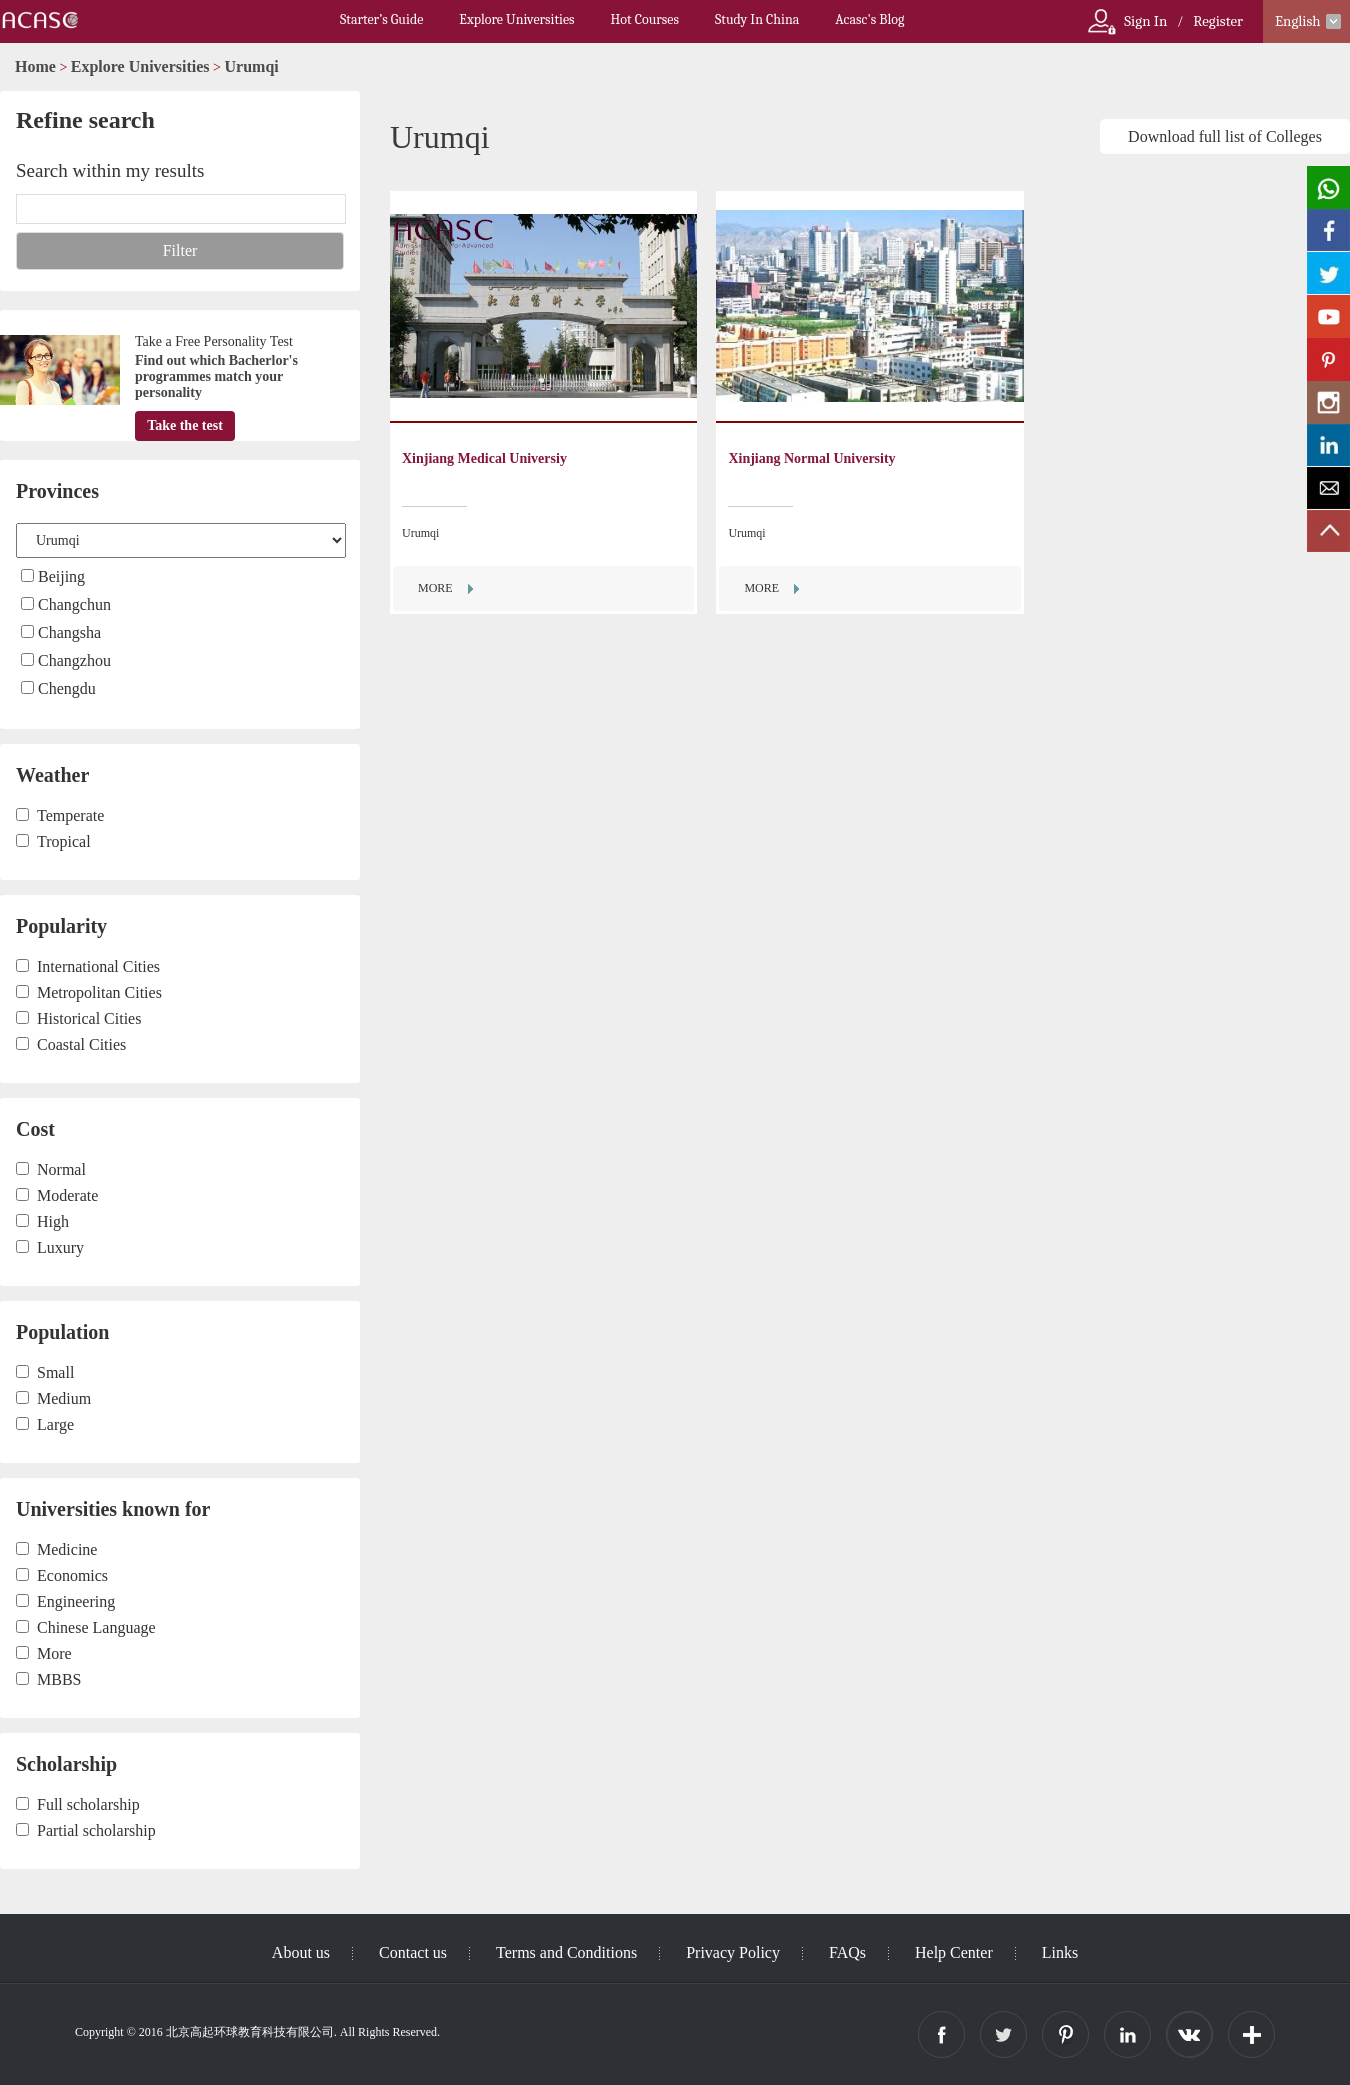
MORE (435, 588)
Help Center (954, 1952)
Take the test (185, 425)
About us (301, 1952)
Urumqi (252, 66)
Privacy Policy (733, 1952)
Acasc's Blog (869, 19)
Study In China (757, 19)
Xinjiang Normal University (811, 458)
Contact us (413, 1952)
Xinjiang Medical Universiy (484, 458)
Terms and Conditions (566, 1952)
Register (1218, 21)
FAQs (847, 1952)
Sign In (1145, 21)
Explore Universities (516, 19)
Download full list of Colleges (1225, 136)
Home (35, 66)
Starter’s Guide (381, 19)
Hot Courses (645, 19)
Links (1060, 1952)
